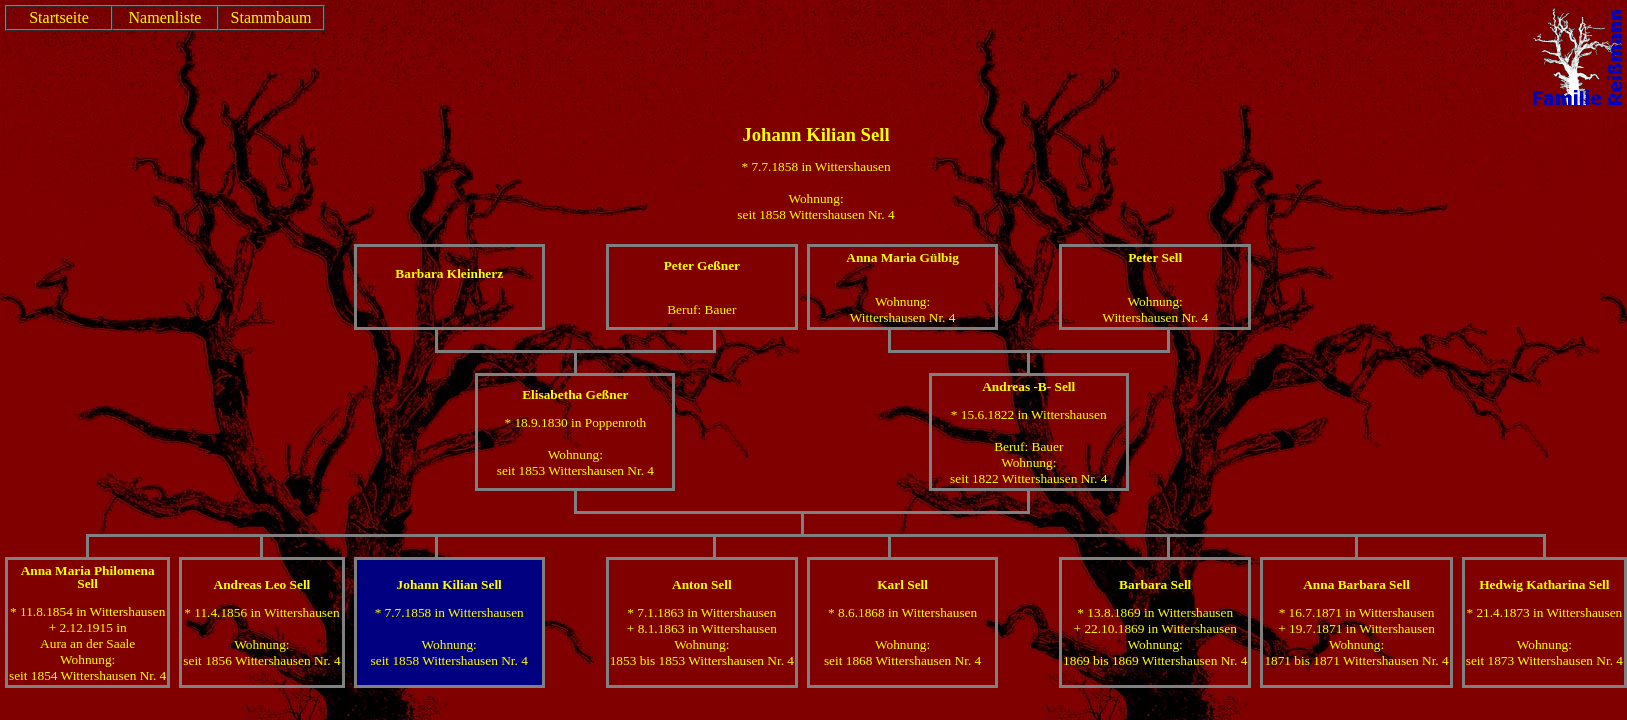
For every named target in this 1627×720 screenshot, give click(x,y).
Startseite (59, 17)
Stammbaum (271, 17)
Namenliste (165, 17)
